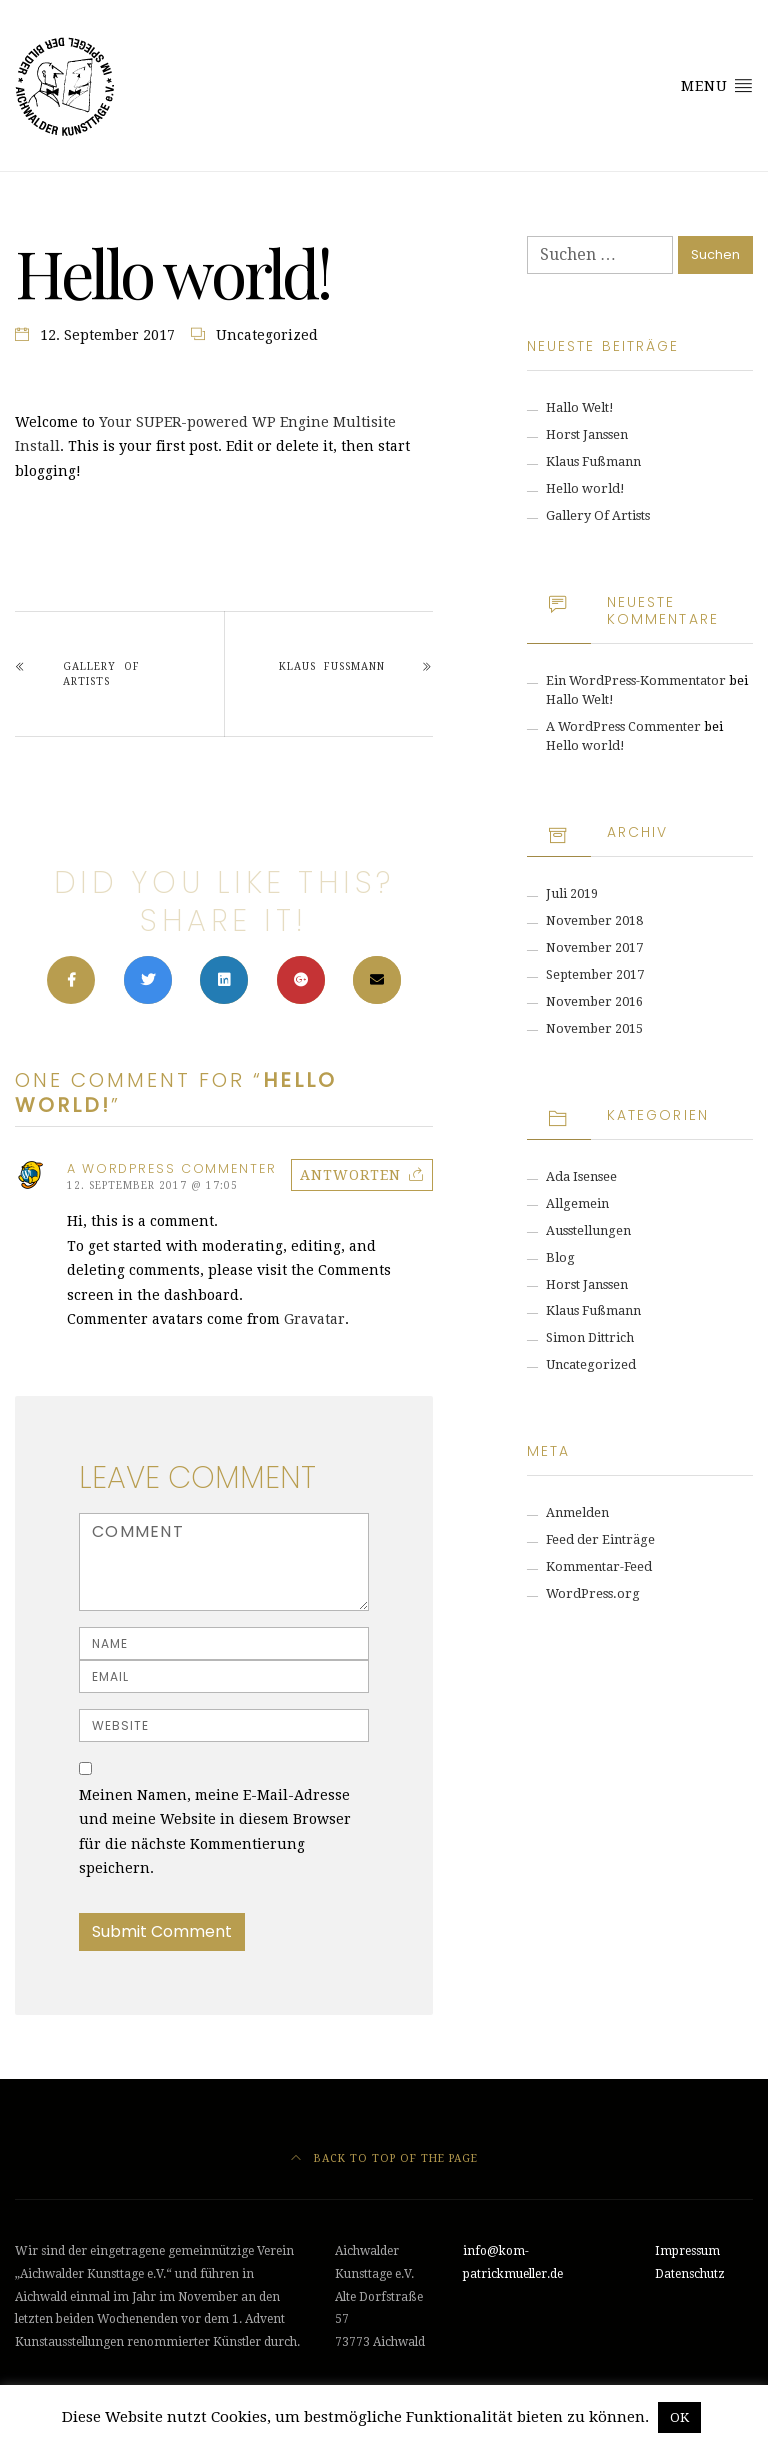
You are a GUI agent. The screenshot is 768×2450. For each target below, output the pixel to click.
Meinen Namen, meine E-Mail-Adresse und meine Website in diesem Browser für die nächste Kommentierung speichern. (215, 1832)
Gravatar (314, 1319)
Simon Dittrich (590, 1337)
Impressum (687, 2251)
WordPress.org (593, 1593)
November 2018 (594, 920)
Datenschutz (690, 2274)
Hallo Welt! (580, 407)
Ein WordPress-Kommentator (636, 680)
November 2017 (594, 947)
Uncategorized (267, 335)
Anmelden (577, 1512)
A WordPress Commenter (623, 726)
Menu (717, 85)
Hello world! (585, 488)
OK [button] (679, 2417)
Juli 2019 (572, 893)
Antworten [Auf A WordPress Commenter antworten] (350, 1175)
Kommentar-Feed (599, 1566)
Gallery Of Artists (101, 674)
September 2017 (595, 974)
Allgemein (577, 1203)
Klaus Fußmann (332, 666)
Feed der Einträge (600, 1539)
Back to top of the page (384, 2158)
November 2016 (594, 1001)
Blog (560, 1257)
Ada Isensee (581, 1176)
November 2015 (594, 1028)
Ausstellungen (588, 1230)
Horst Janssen (587, 434)
